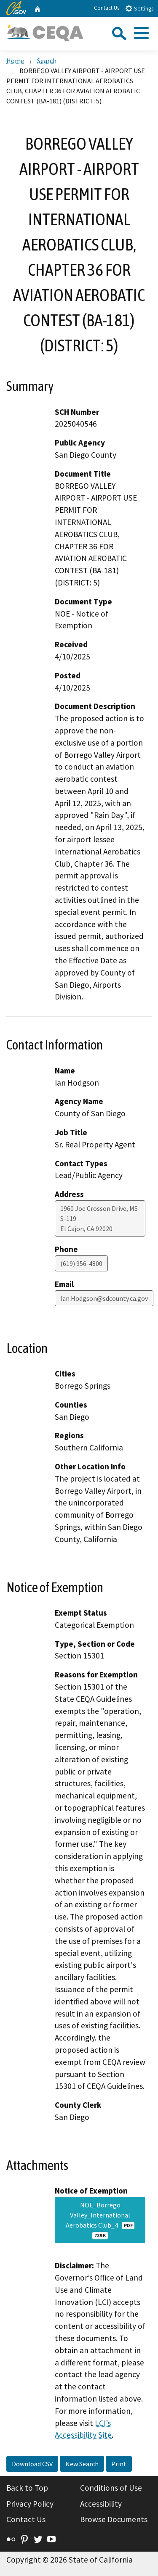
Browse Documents (113, 2519)
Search (46, 60)
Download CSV (32, 2464)
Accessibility (101, 2504)
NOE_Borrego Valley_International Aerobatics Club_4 (100, 2220)
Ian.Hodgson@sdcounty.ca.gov (104, 1298)
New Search (82, 2464)
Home (15, 60)
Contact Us (106, 7)
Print (118, 2464)
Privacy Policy (30, 2504)
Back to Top (27, 2488)
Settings (139, 8)
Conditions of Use (111, 2488)
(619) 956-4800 (81, 1263)
